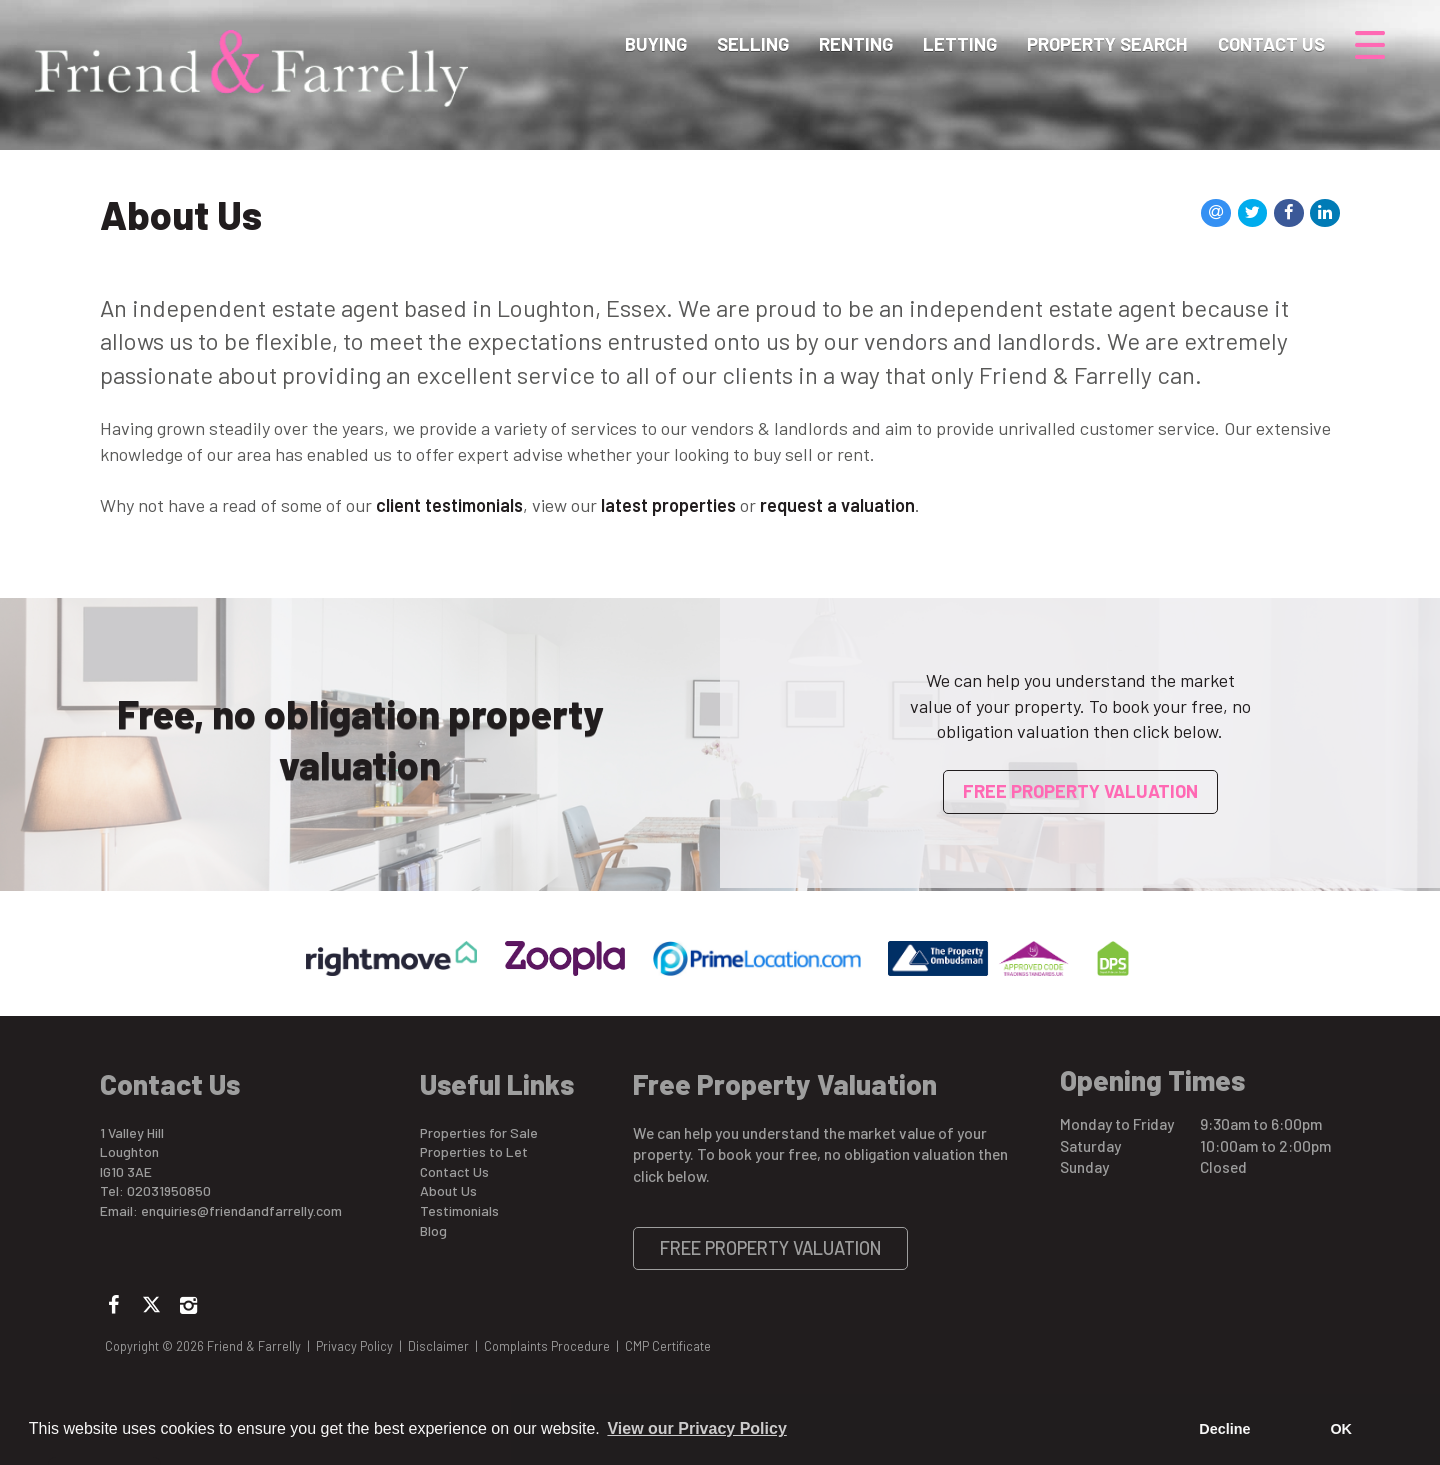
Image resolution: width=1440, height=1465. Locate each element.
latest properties (668, 505)
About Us (448, 1190)
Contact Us (1271, 44)
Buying (656, 44)
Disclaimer (438, 1346)
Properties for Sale (479, 1132)
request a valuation (837, 505)
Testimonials (459, 1210)
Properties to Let (474, 1151)
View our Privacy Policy (696, 1428)
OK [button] (1341, 1429)
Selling (753, 44)
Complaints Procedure (547, 1346)
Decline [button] (1224, 1429)
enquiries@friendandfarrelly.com (241, 1210)
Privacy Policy (354, 1346)
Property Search (1107, 44)
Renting (856, 44)
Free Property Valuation (1080, 791)
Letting (960, 44)
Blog (433, 1230)
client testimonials (449, 505)
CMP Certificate (668, 1346)
